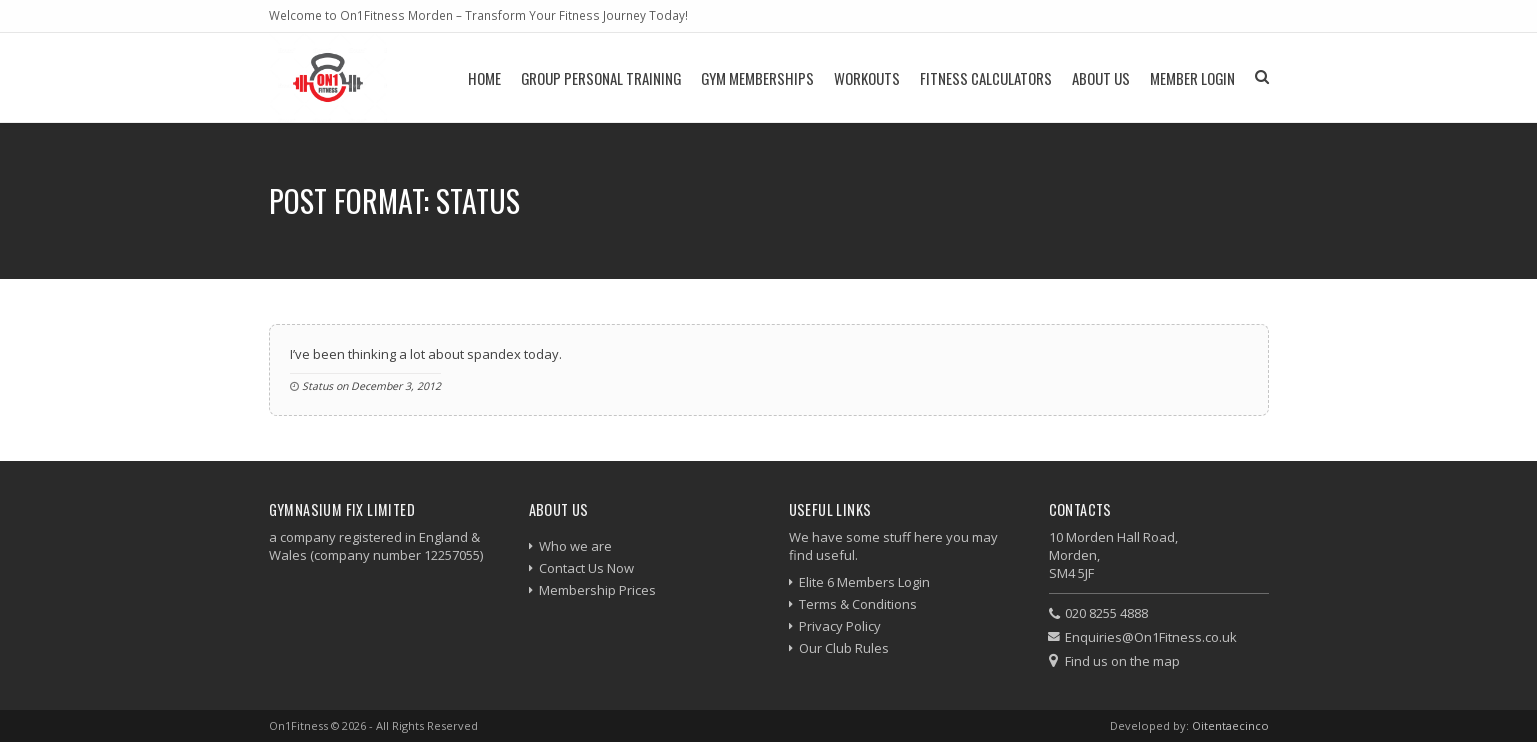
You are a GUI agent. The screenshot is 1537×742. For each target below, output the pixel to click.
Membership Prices (597, 590)
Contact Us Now (586, 568)
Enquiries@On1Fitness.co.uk (1151, 637)
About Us (1101, 78)
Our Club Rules (844, 648)
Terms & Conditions (858, 604)
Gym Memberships (757, 78)
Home (484, 78)
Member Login (1192, 78)
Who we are (575, 546)
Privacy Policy (840, 626)
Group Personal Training (601, 78)
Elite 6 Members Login (864, 582)
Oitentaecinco (1230, 725)
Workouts (867, 78)
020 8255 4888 (1106, 613)
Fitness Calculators (986, 78)
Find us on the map (1122, 661)
